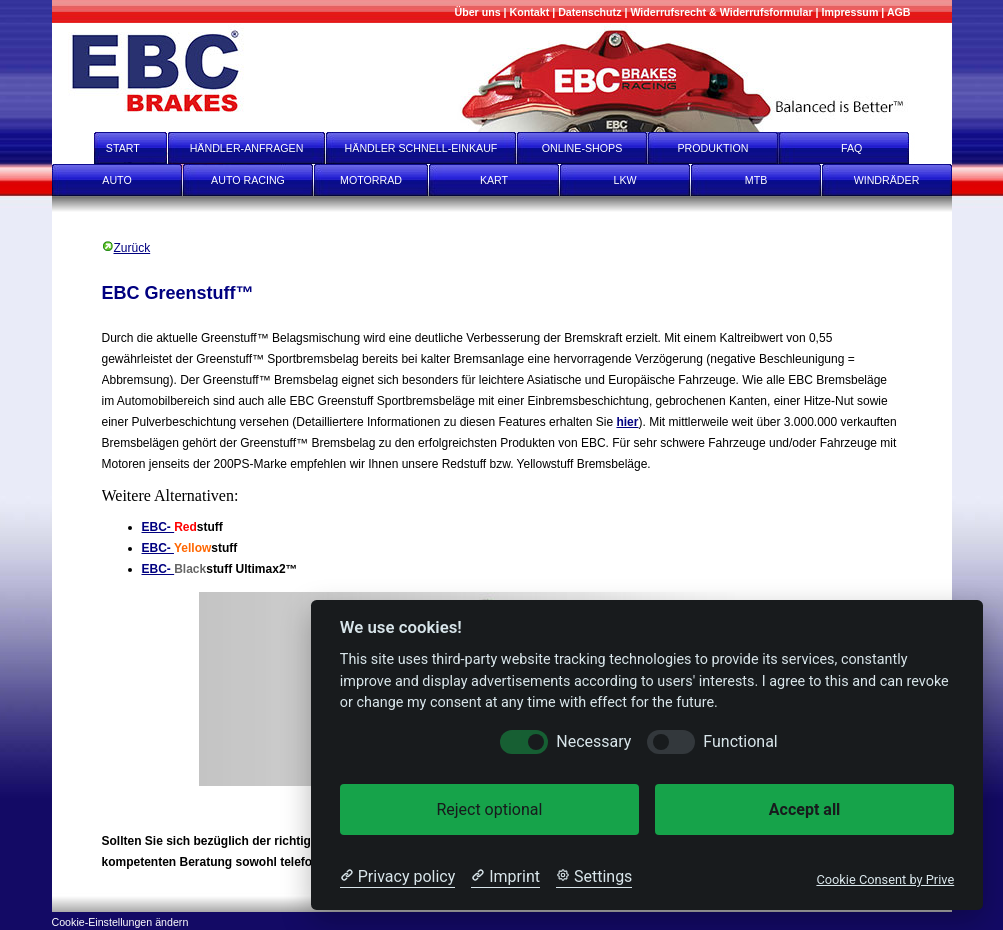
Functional (740, 741)
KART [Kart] (494, 180)
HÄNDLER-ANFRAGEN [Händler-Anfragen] (247, 148)
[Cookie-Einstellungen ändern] (120, 920)
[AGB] (899, 12)
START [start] (109, 148)
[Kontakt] (530, 12)
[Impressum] (850, 12)
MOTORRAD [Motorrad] (371, 180)
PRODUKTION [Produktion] (712, 148)
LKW (624, 180)
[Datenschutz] (589, 12)
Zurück (126, 248)
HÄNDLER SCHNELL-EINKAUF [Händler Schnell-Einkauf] (421, 148)
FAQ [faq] (865, 148)
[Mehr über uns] (477, 12)
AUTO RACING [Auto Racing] (248, 180)
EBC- (158, 527)
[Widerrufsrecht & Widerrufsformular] (721, 12)
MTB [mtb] (756, 180)
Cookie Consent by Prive (885, 879)
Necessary (593, 741)
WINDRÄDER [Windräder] (887, 180)
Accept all (804, 809)
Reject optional (489, 809)
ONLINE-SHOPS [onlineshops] (582, 148)
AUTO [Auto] (116, 180)
